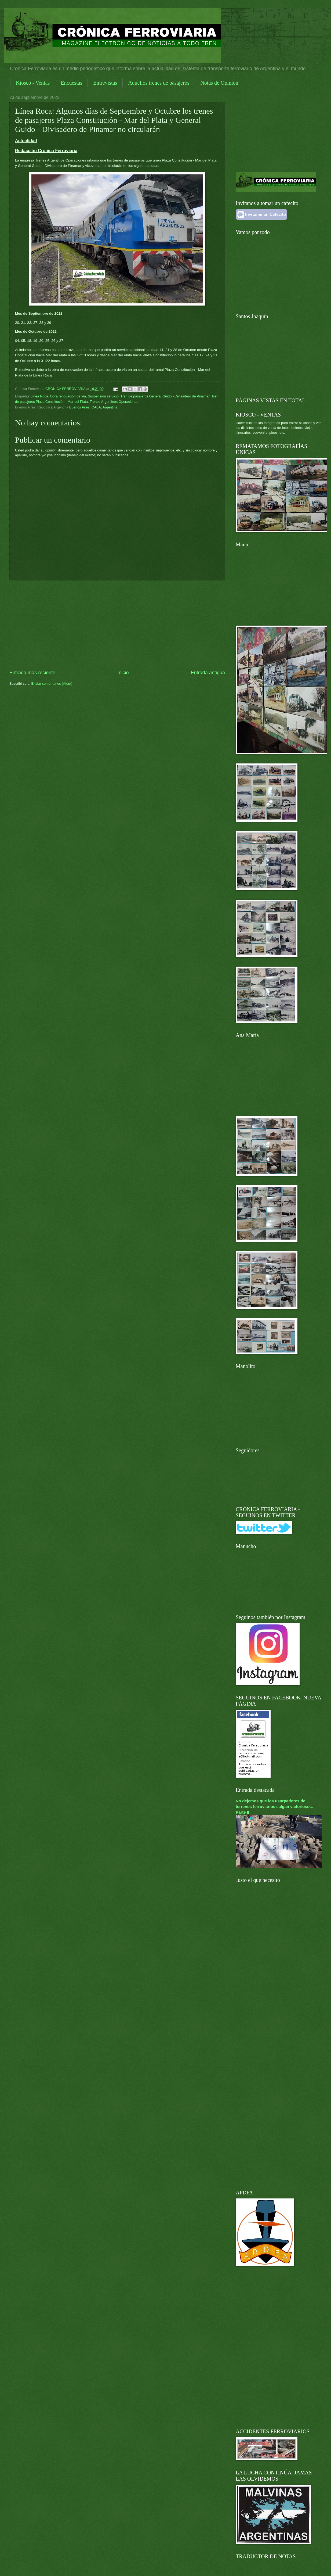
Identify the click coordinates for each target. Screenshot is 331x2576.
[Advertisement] (117, 625)
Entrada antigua (208, 672)
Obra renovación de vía (68, 396)
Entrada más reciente (32, 672)
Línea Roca (39, 396)
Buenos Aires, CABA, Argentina (93, 407)
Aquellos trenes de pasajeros (158, 83)
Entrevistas (105, 83)
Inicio (123, 672)
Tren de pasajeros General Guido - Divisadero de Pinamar (165, 396)
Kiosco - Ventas (33, 83)
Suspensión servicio (103, 396)
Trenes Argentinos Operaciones (114, 402)
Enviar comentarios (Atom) (51, 683)
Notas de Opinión (219, 83)
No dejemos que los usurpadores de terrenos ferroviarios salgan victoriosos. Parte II (274, 1806)
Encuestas (71, 83)
